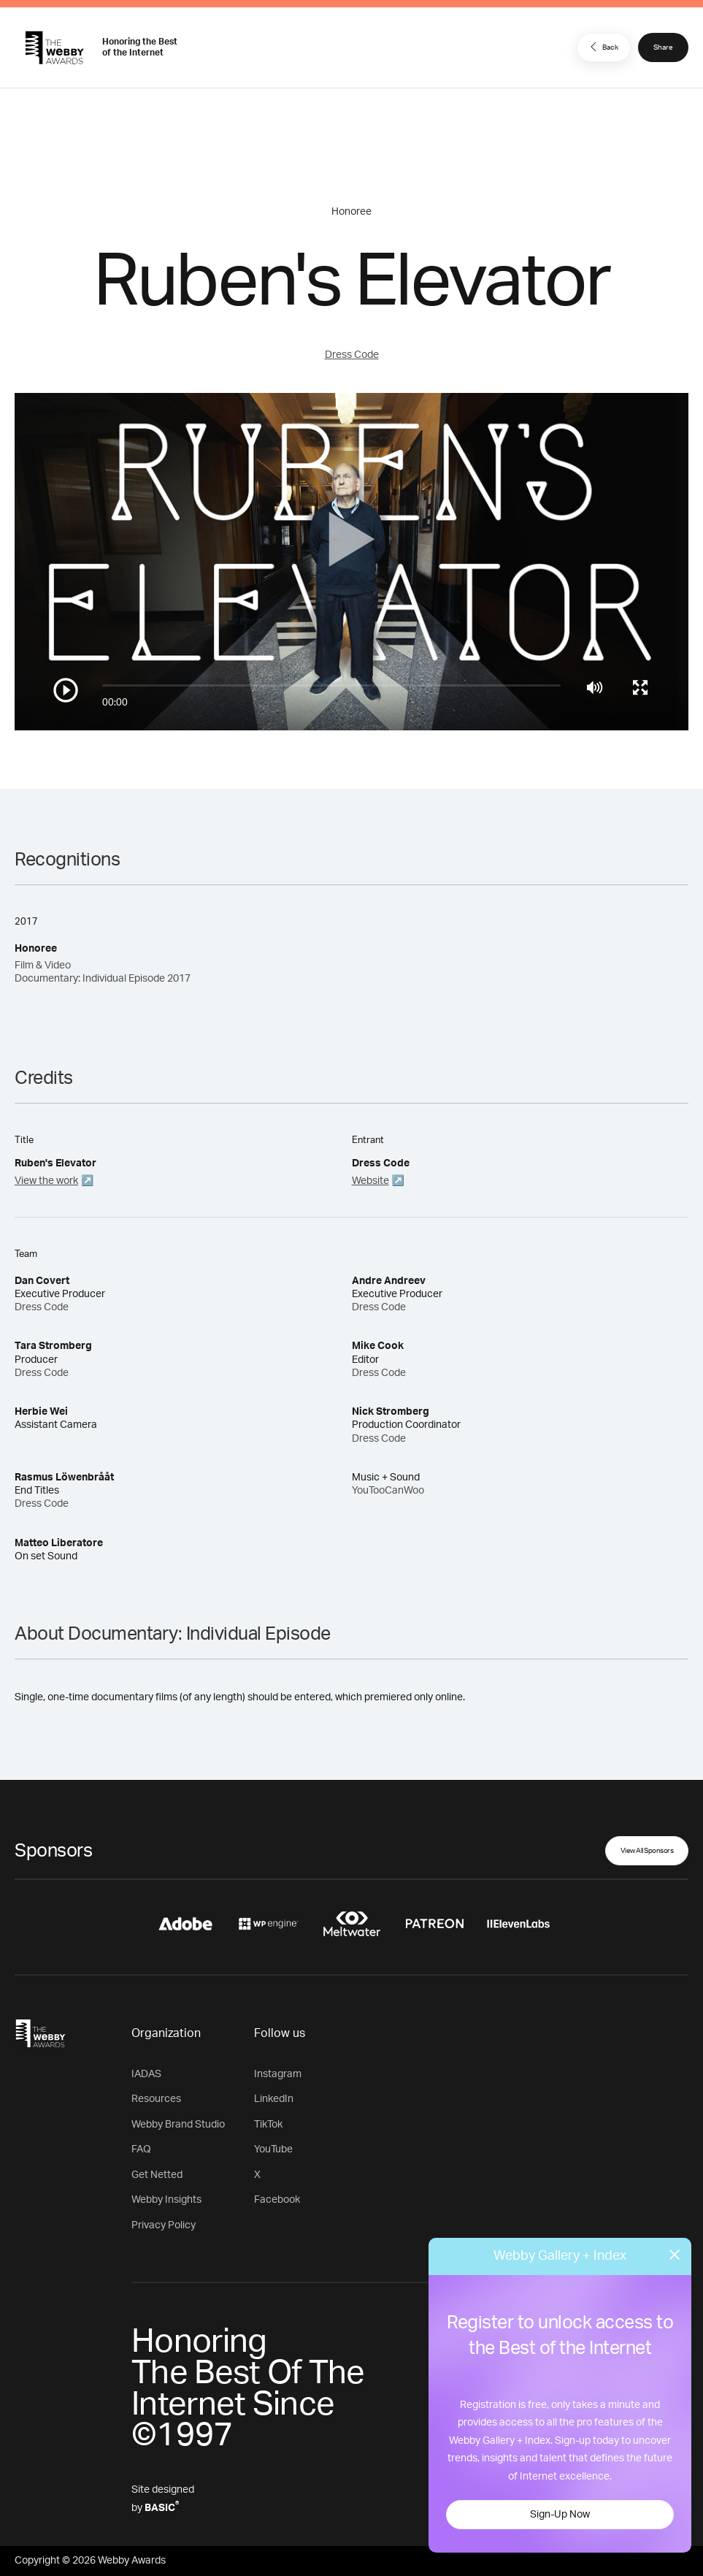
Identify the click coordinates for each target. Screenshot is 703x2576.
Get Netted (157, 2175)
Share (663, 47)
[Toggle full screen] (640, 687)
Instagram (277, 2074)
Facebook (277, 2200)
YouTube (273, 2149)
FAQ (141, 2149)
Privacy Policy (163, 2225)
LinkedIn (273, 2099)
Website (370, 1181)
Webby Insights (166, 2200)
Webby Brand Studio (178, 2125)
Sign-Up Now (560, 2515)
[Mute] (595, 687)
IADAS (146, 2074)
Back (602, 46)
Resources (156, 2099)
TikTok (268, 2125)
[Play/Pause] (65, 690)
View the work (46, 1181)
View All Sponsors (647, 1850)
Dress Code (352, 355)
